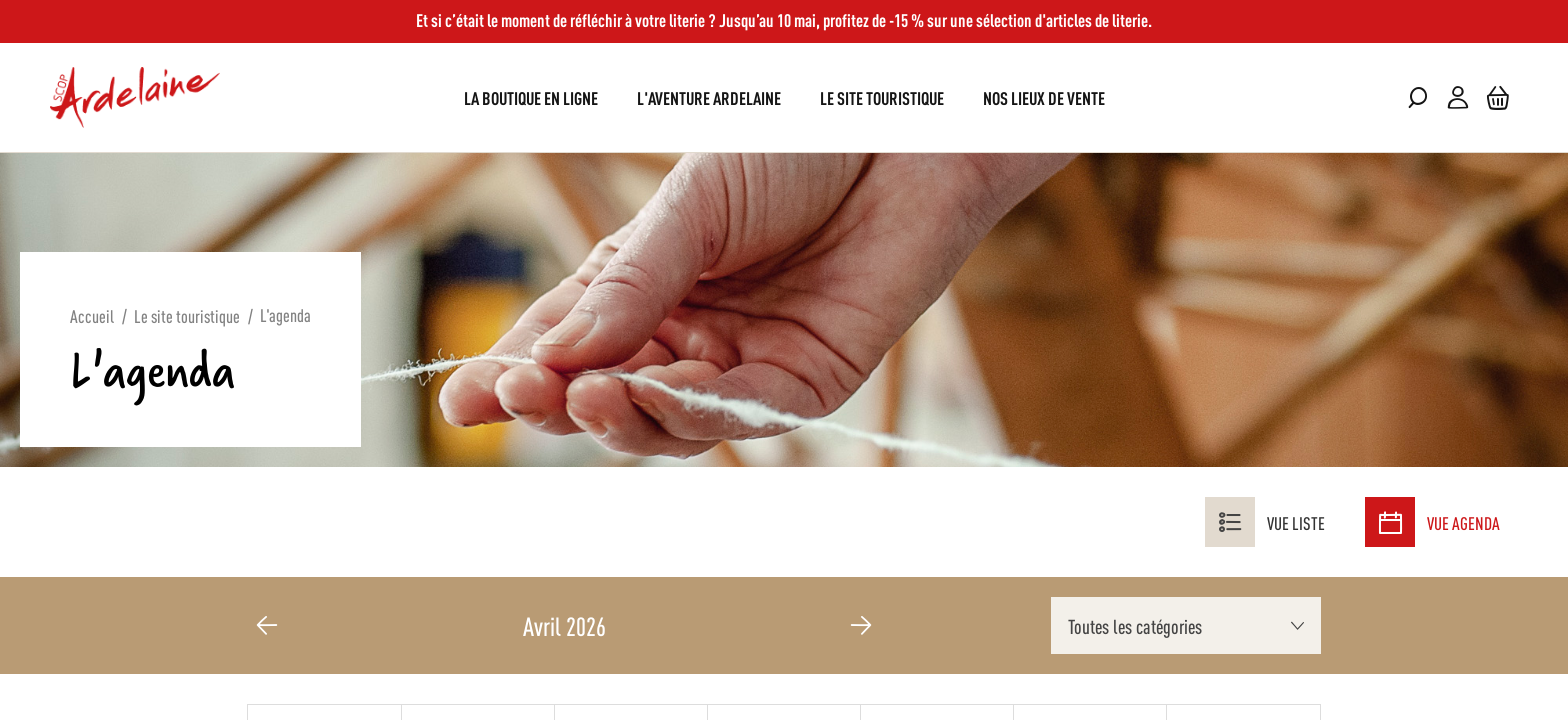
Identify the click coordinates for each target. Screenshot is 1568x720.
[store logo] (135, 98)
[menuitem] (531, 97)
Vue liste (1265, 522)
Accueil (92, 315)
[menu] (784, 97)
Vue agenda (1432, 522)
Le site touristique (187, 315)
